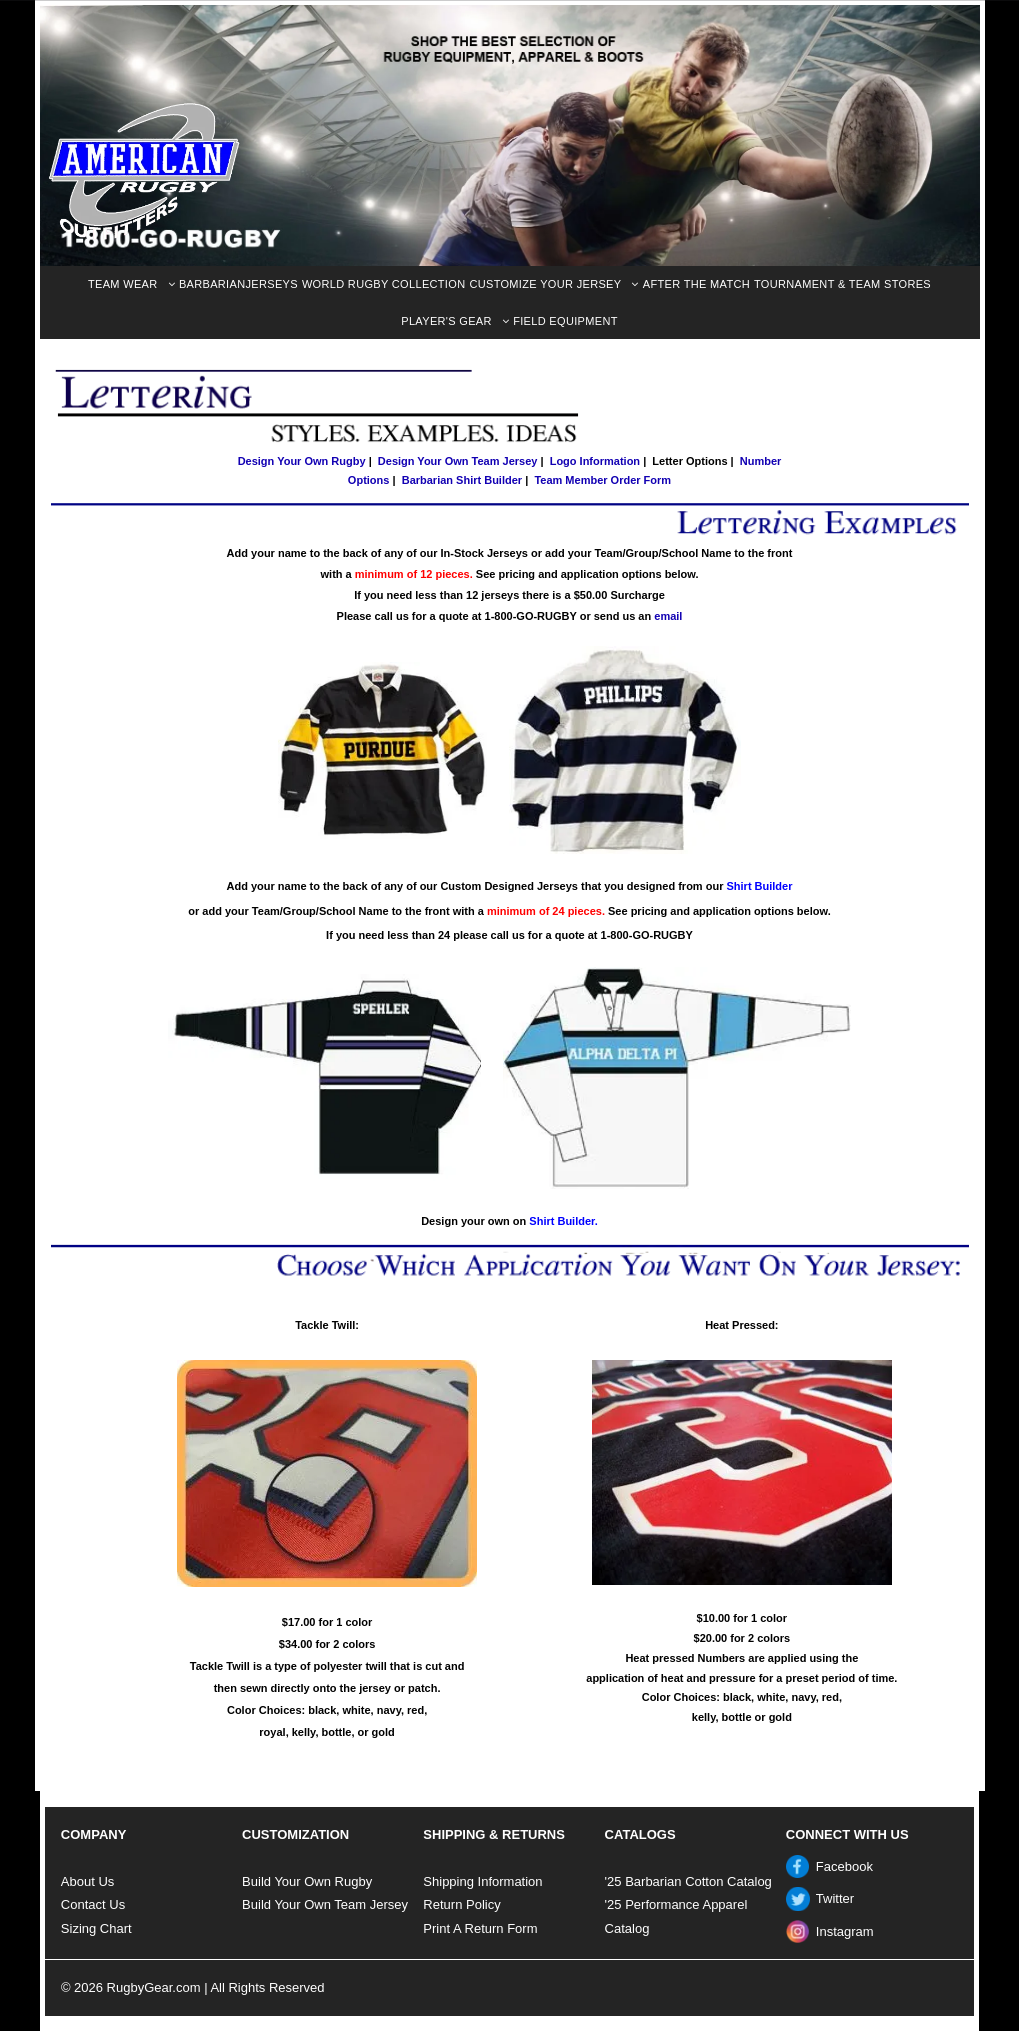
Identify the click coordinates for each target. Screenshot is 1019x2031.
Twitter (835, 1898)
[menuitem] (131, 284)
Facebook (844, 1866)
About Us (87, 1881)
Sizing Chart (96, 1928)
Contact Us (93, 1904)
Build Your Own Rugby (307, 1881)
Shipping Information (482, 1881)
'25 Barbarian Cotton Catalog (688, 1881)
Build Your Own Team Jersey (325, 1904)
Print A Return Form (480, 1928)
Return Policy (461, 1904)
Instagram (845, 1931)
